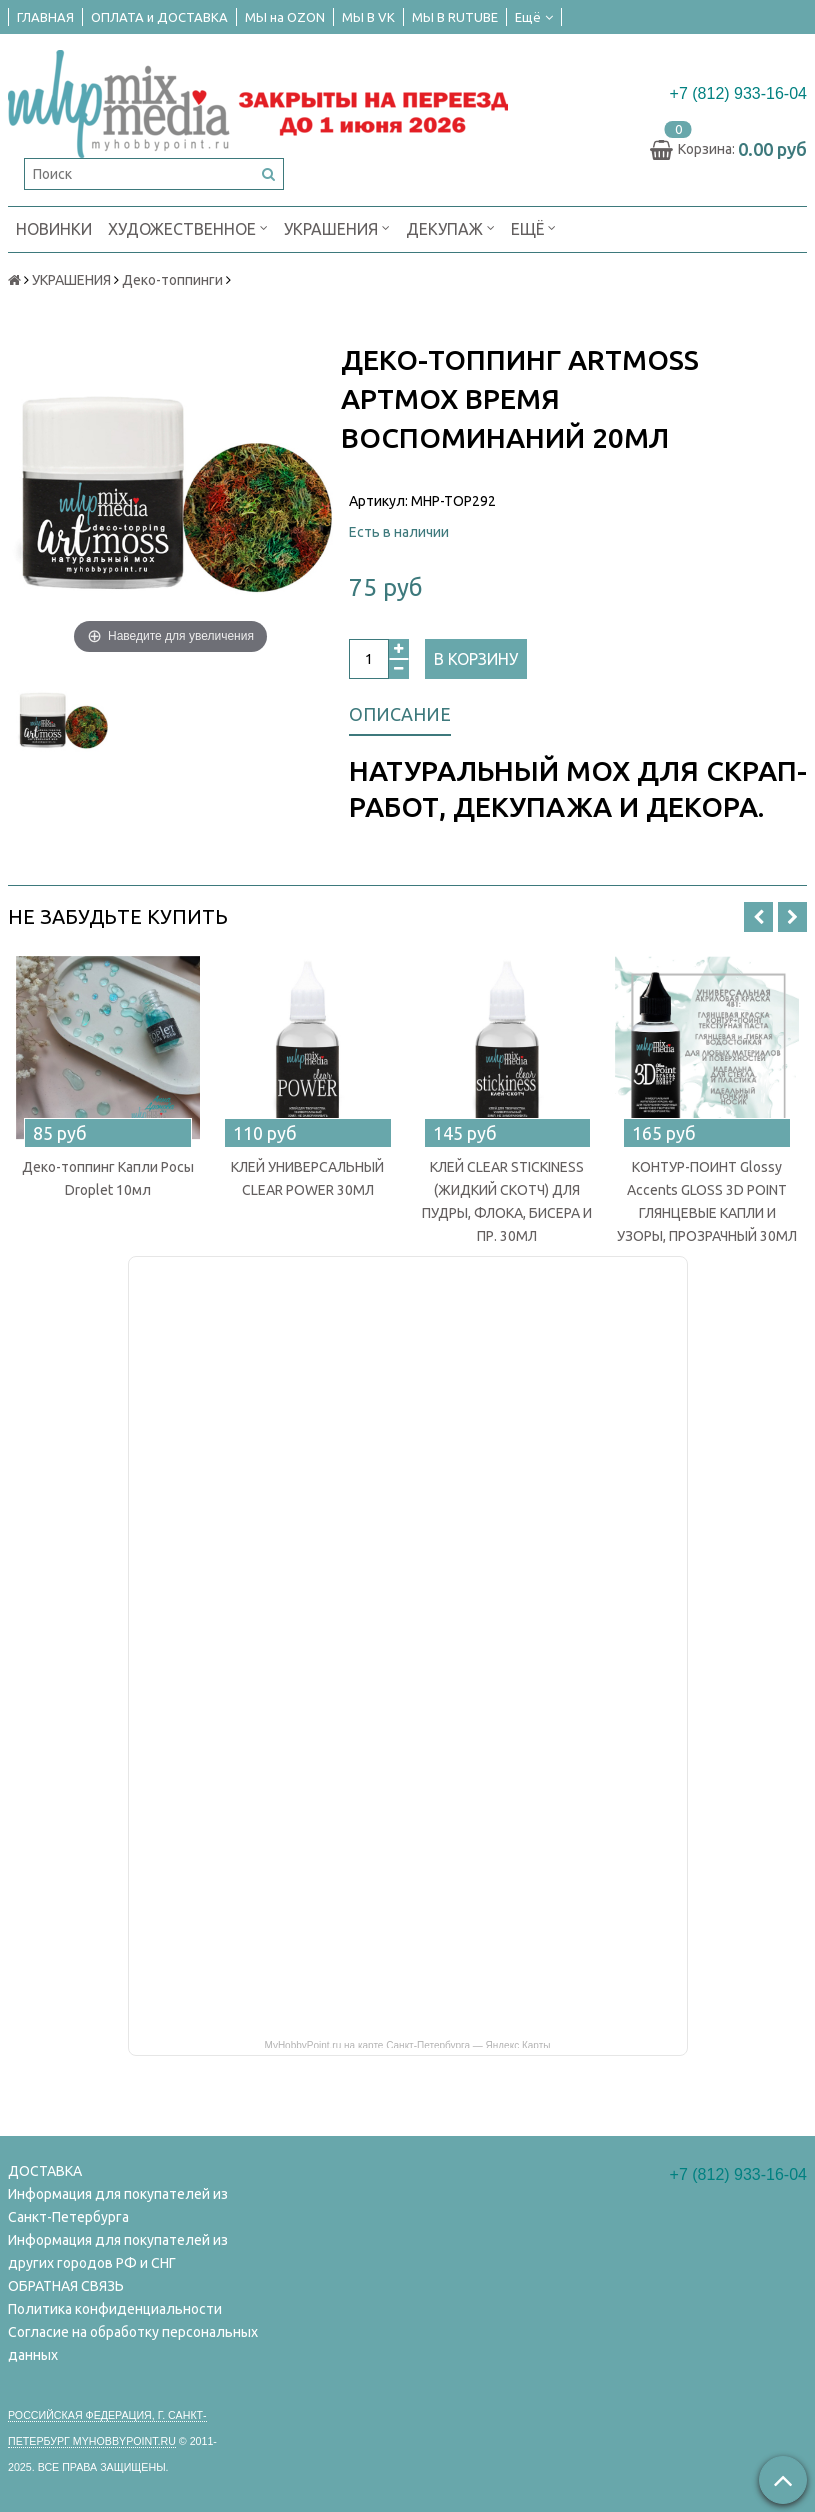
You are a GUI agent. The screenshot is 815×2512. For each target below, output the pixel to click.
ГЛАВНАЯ (45, 17)
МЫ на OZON (285, 17)
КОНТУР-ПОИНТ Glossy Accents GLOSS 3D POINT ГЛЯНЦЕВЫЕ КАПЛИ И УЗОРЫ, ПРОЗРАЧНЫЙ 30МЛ (707, 1201)
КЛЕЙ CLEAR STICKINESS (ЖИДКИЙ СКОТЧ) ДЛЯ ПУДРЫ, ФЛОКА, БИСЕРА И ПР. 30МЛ (507, 1201)
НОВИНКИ (54, 229)
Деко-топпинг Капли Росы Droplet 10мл (108, 1178)
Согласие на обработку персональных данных (133, 2343)
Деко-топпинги (172, 280)
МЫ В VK (368, 17)
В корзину (476, 659)
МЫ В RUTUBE (455, 17)
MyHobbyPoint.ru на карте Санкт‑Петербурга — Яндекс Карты (408, 2044)
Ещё (534, 17)
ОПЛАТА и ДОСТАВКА (159, 17)
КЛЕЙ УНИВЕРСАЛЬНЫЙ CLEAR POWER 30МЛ (307, 1178)
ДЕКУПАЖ (450, 227)
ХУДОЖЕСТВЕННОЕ (188, 227)
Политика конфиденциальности (115, 2309)
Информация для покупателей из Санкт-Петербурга (118, 2205)
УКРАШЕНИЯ (337, 227)
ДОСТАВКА (45, 2171)
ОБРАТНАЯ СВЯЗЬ (66, 2286)
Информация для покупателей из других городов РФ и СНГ (118, 2251)
